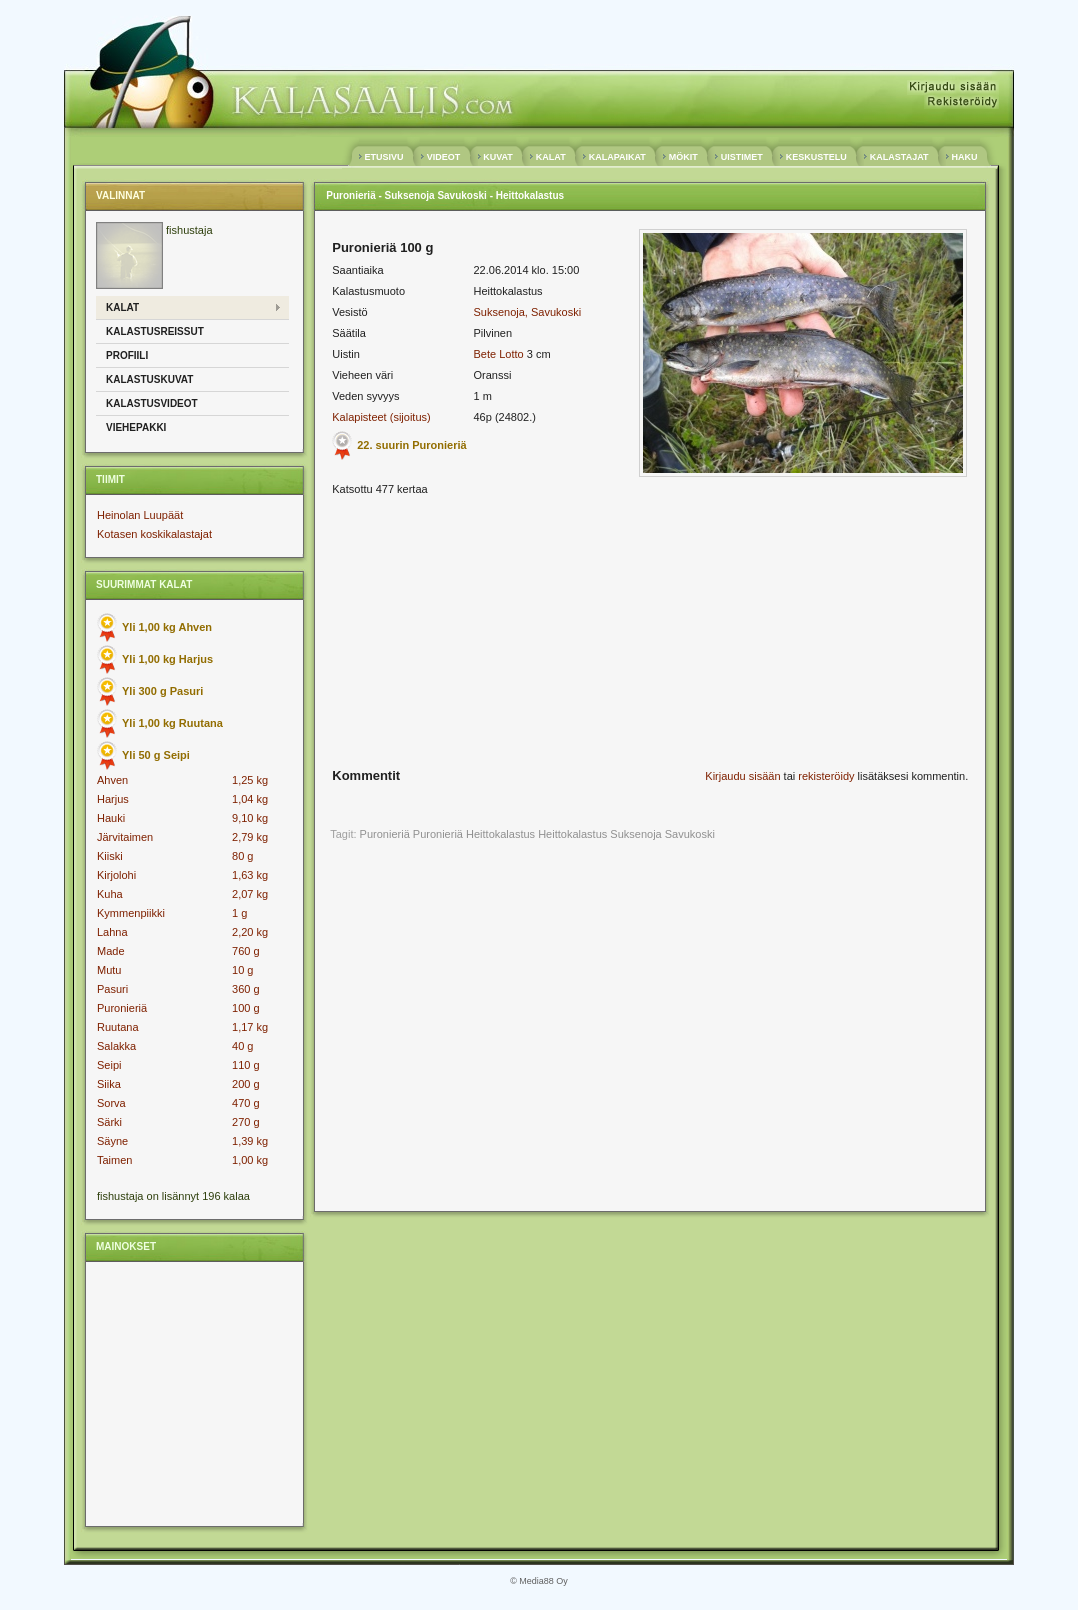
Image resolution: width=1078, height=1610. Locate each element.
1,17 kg (250, 1027)
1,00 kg (250, 1160)
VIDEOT (443, 157)
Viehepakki (136, 427)
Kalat (122, 307)
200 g (246, 1084)
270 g (246, 1122)
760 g (246, 951)
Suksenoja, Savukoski (527, 312)
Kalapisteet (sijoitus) (381, 417)
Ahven (112, 780)
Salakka (116, 1046)
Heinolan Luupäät (140, 515)
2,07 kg (250, 894)
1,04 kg (250, 799)
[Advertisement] (193, 1393)
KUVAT (498, 157)
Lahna (112, 932)
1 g (239, 913)
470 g (246, 1103)
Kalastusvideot (152, 403)
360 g (246, 989)
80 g (242, 856)
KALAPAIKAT (617, 157)
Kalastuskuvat (149, 379)
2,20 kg (250, 932)
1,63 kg (250, 875)
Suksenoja (635, 834)
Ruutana (118, 1027)
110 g (246, 1065)
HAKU (964, 157)
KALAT (550, 157)
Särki (109, 1122)
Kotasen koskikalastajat (154, 534)
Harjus (113, 799)
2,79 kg (250, 837)
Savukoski (690, 834)
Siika (109, 1084)
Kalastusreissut (155, 331)
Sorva (111, 1103)
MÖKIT (683, 157)
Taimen (114, 1160)
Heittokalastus (572, 834)
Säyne (112, 1141)
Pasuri (112, 989)
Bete (484, 354)
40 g (242, 1046)
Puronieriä (122, 1008)
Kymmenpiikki (131, 913)
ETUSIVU (384, 157)
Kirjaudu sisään (742, 776)
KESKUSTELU (816, 157)
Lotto (511, 354)
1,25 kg (250, 780)
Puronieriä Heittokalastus (474, 834)
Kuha (110, 894)
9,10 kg (250, 818)
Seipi (109, 1065)
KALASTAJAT (899, 157)
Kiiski (110, 856)
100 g (246, 1008)
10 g (242, 970)
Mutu (109, 970)
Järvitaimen (125, 837)
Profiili (127, 355)
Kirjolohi (116, 875)
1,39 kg (250, 1141)
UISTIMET (741, 157)
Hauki (111, 818)
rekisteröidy (826, 776)
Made (111, 951)
